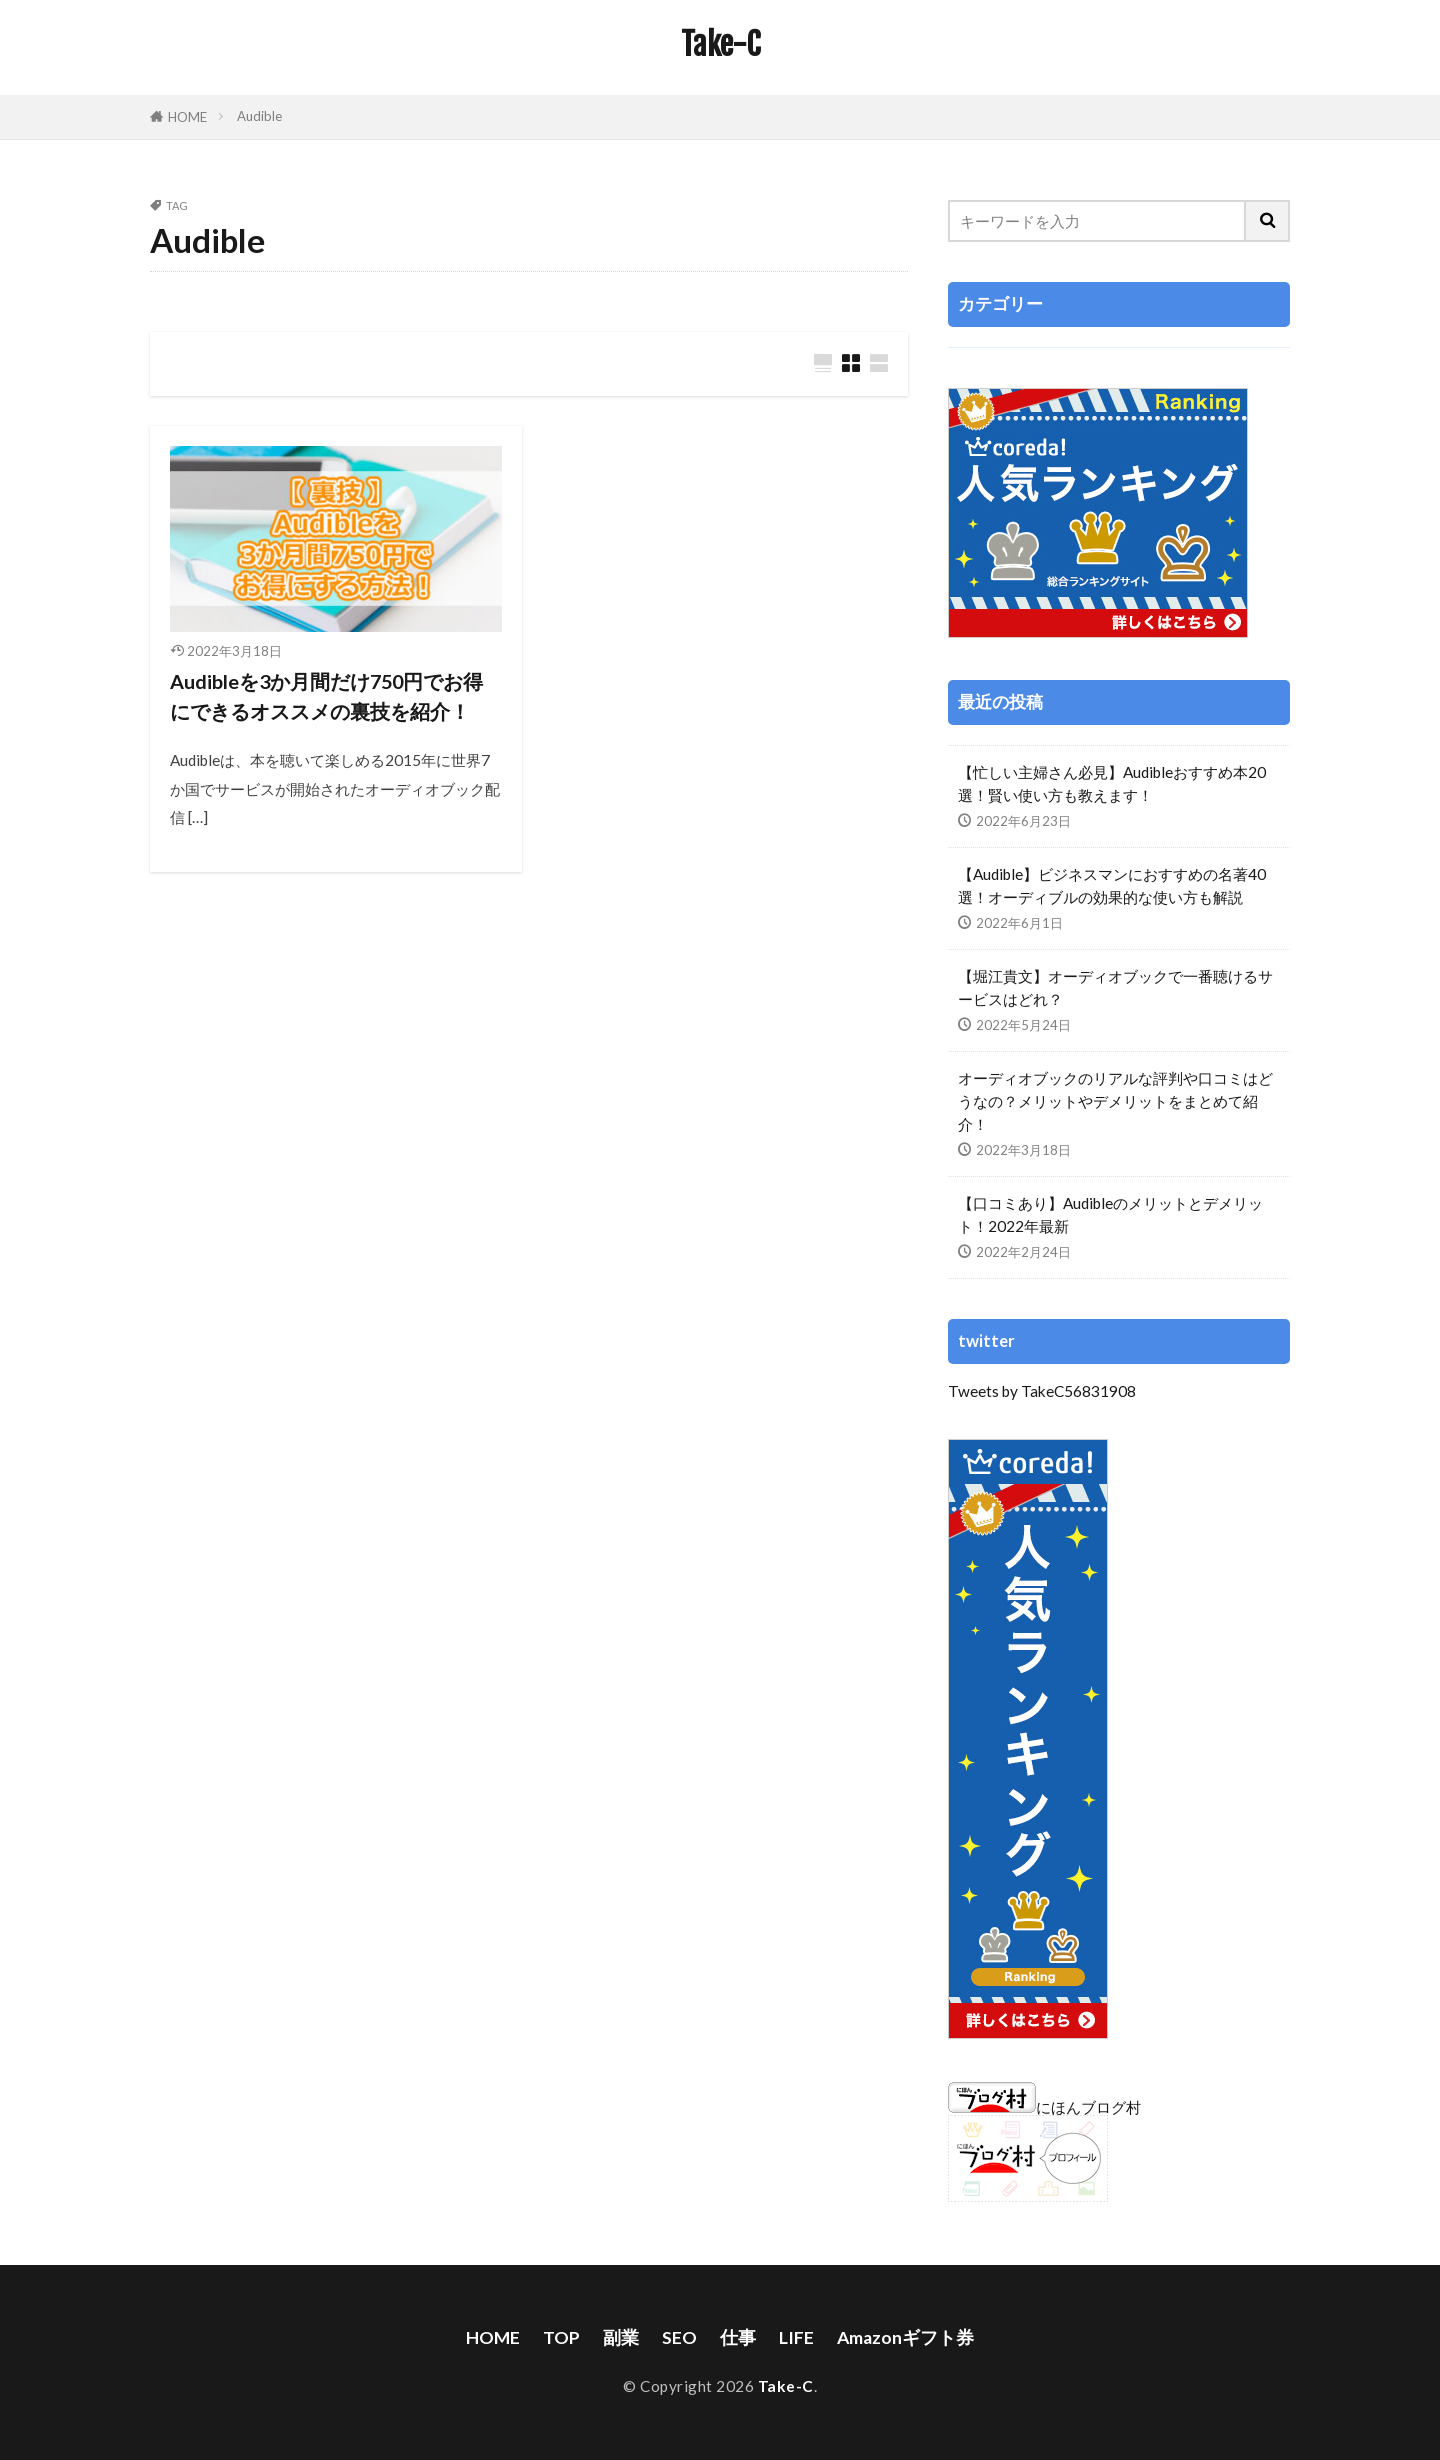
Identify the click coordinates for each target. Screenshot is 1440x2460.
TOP (561, 2337)
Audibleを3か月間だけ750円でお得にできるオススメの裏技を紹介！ (326, 696)
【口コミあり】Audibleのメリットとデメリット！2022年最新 (1110, 1214)
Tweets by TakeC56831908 (1042, 1391)
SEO (679, 2337)
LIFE (796, 2337)
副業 (621, 2337)
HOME (187, 117)
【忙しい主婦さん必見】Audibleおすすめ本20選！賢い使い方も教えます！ (1112, 783)
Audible (259, 116)
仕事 (738, 2337)
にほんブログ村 (1044, 2107)
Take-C (720, 45)
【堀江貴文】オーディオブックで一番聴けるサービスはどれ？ (1115, 987)
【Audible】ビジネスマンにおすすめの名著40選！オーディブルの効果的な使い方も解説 (1112, 885)
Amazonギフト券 (905, 2337)
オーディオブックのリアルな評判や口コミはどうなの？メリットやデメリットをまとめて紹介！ (1115, 1101)
